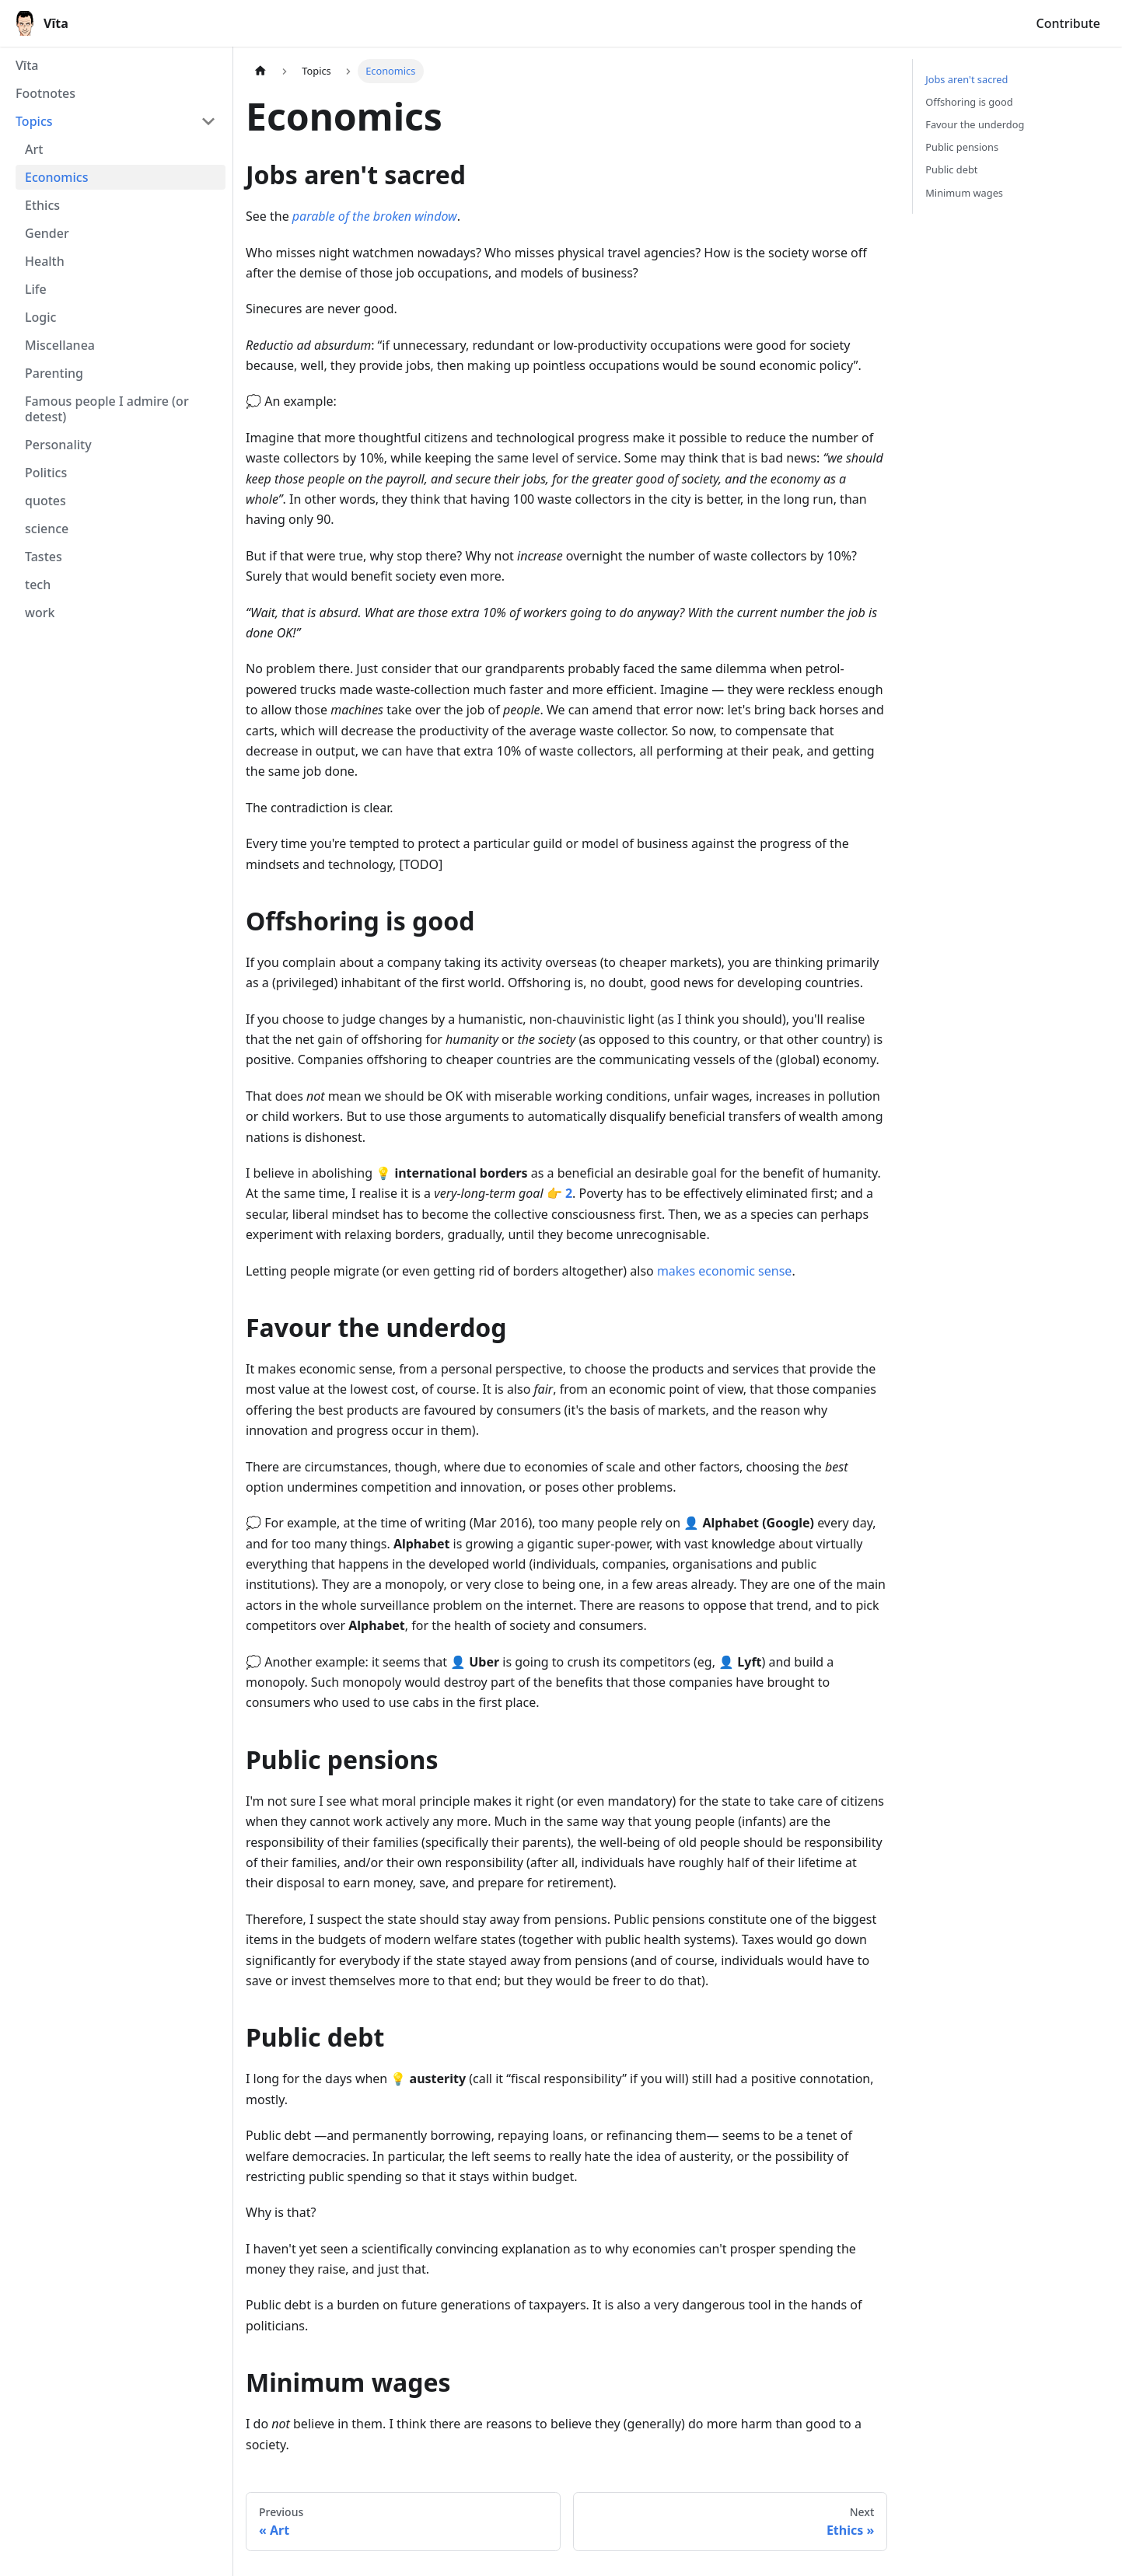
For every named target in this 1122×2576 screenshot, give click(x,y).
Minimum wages (964, 193)
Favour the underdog (974, 124)
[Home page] (260, 71)
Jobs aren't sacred (966, 79)
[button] (115, 121)
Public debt (951, 169)
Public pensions (961, 147)
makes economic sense (724, 1270)
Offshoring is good (968, 102)
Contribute (1068, 23)
